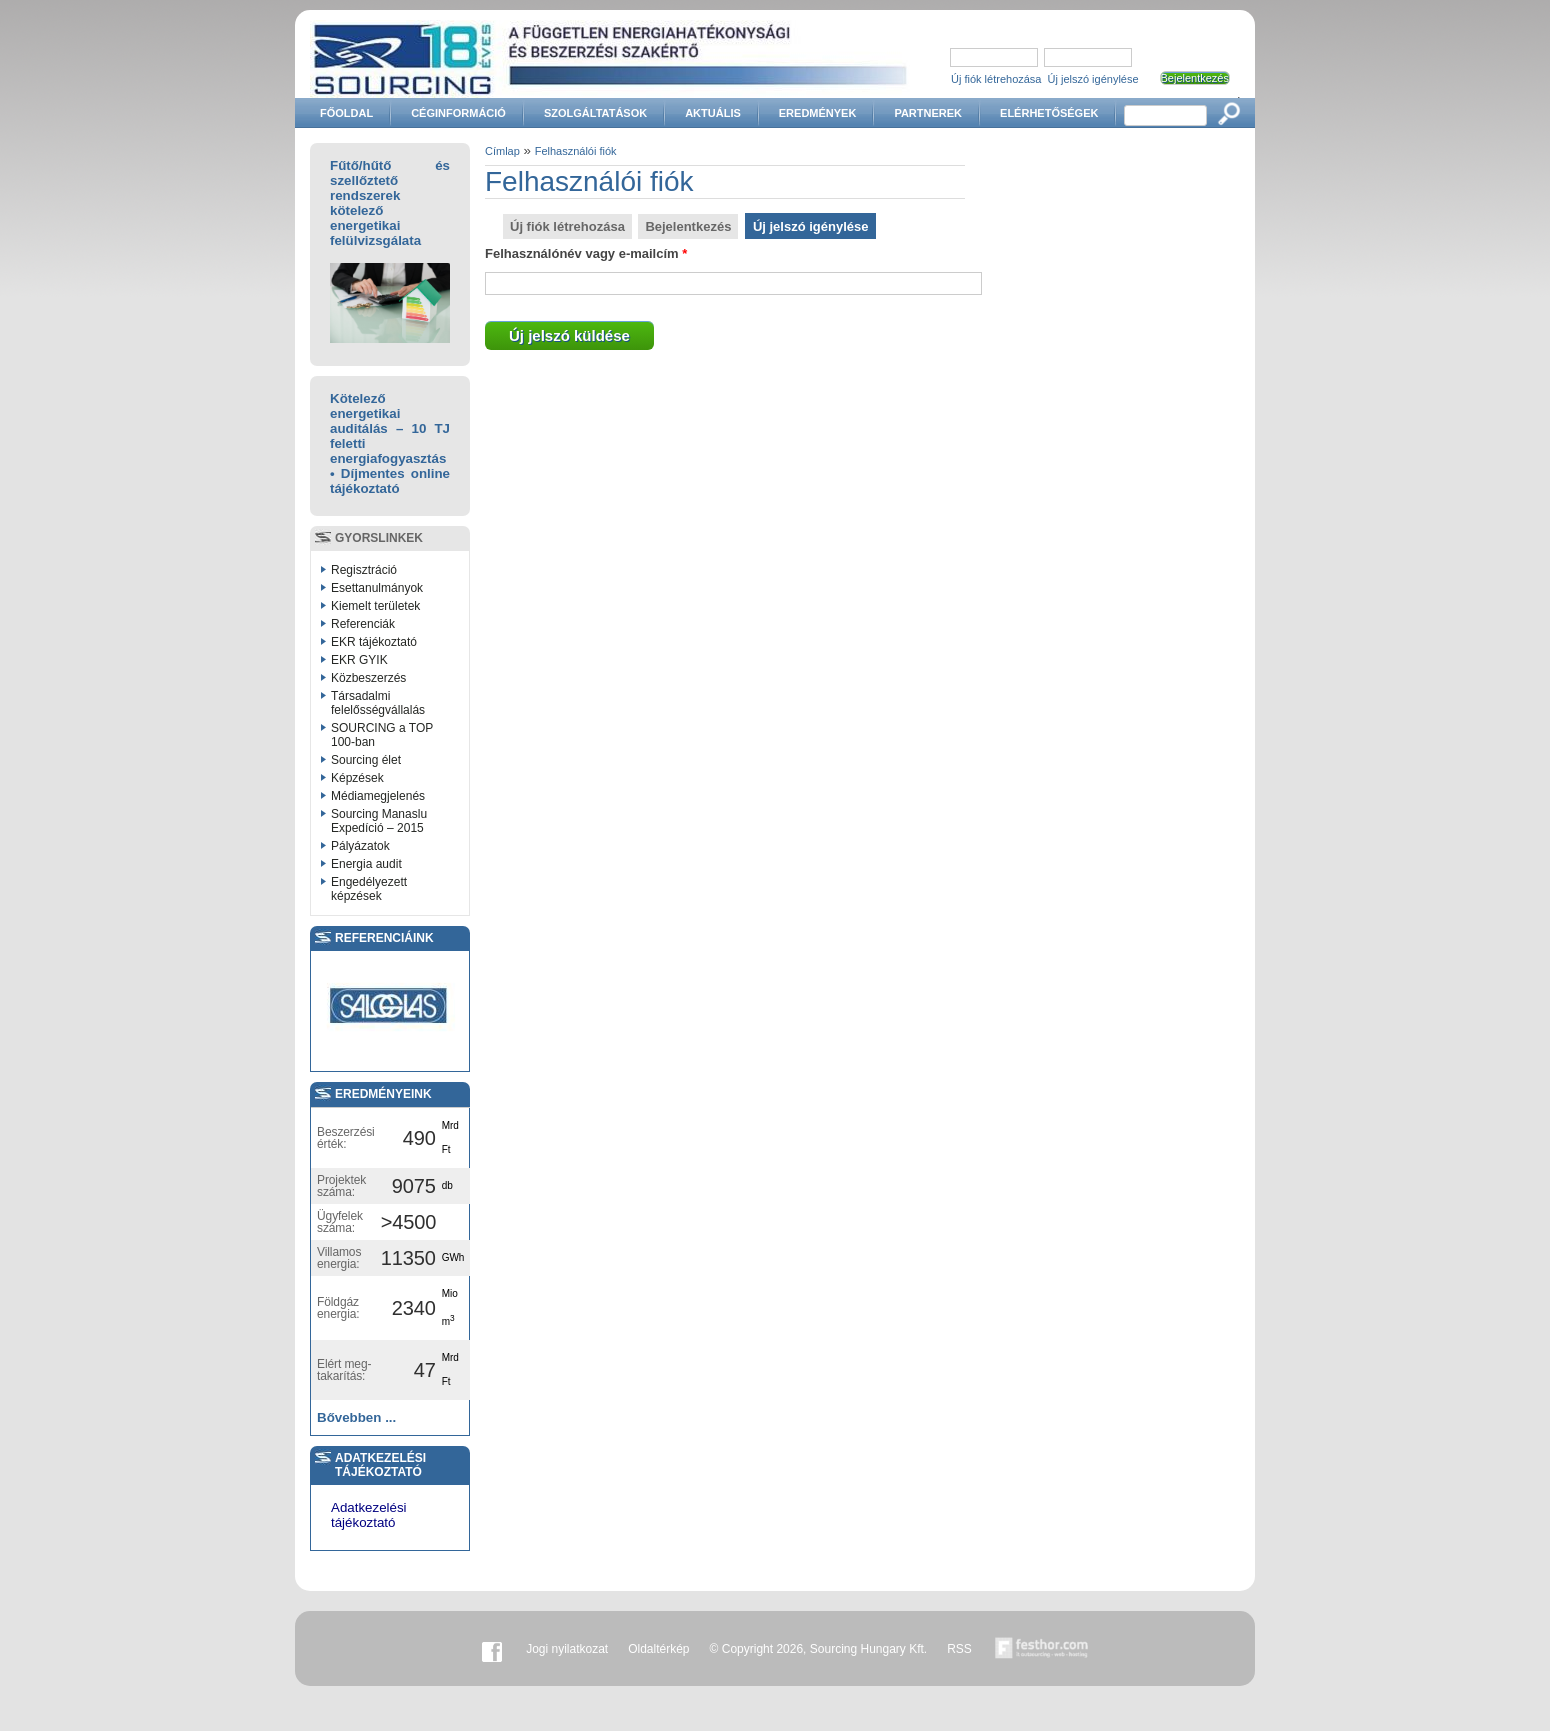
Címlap (502, 151)
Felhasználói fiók (576, 151)
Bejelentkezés (688, 226)
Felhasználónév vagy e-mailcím (586, 253)
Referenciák (363, 624)
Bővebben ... (356, 1417)
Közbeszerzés (368, 678)
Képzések (357, 778)
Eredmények (818, 113)
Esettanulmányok (377, 588)
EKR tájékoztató (374, 642)
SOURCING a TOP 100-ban (382, 735)
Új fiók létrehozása (996, 79)
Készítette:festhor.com (1042, 1649)
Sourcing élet (366, 760)
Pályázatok (360, 846)
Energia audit (366, 864)
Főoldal (346, 113)
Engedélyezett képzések (369, 889)
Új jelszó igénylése (1093, 79)
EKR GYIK (359, 660)
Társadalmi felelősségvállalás (378, 703)
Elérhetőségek (1049, 113)
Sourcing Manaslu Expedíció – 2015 (379, 821)
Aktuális (713, 113)
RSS (959, 1649)
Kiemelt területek (375, 606)
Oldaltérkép (658, 1649)
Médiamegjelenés (378, 796)
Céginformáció (458, 113)
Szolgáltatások (595, 113)
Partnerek (928, 113)
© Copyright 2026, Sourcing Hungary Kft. (819, 1649)
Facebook (492, 1649)
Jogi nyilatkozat (567, 1649)
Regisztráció (364, 570)
